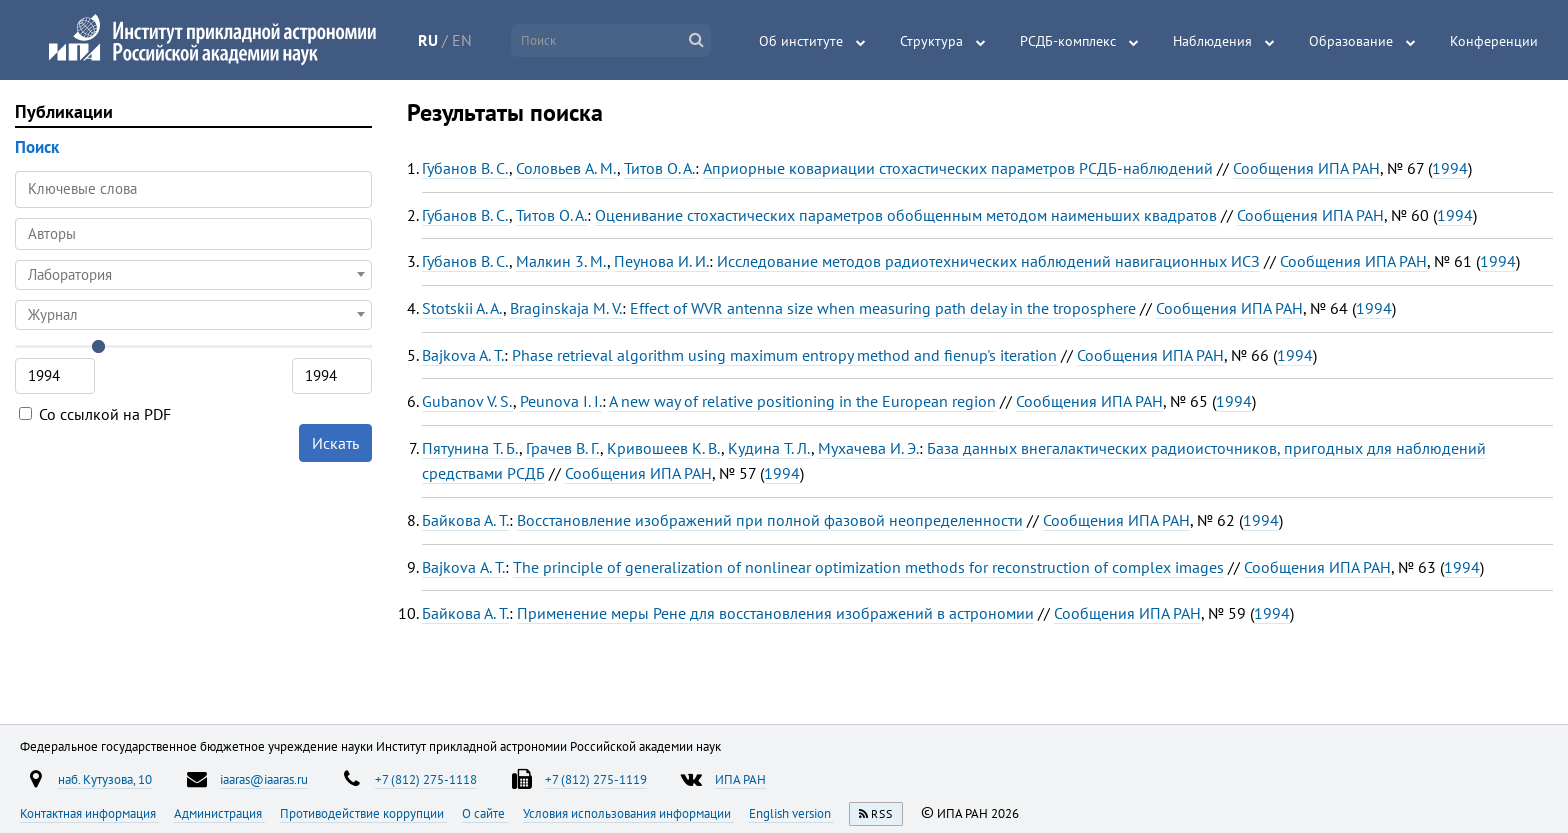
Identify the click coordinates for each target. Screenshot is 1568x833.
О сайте (485, 813)
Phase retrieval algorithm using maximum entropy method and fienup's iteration (784, 355)
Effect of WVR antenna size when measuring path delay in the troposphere (883, 308)
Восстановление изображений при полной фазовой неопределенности (770, 520)
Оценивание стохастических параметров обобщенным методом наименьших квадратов (906, 215)
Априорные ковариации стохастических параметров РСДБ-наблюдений (958, 168)
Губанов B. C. (465, 168)
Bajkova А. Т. (463, 567)
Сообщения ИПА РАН (1306, 168)
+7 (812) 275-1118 (426, 779)
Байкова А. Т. (465, 520)
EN (462, 40)
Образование (1351, 41)
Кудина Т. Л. (769, 448)
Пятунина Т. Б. (470, 448)
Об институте (801, 41)
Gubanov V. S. (467, 401)
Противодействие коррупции (363, 813)
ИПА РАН (740, 779)
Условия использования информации (628, 813)
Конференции (1494, 41)
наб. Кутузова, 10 (105, 779)
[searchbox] (193, 233)
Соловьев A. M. (566, 168)
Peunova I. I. (561, 401)
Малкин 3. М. (561, 261)
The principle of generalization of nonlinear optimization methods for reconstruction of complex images (868, 567)
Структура (931, 41)
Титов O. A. (659, 168)
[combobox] (193, 234)
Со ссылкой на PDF (95, 414)
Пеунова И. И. (661, 261)
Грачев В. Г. (563, 448)
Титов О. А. (551, 215)
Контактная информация (89, 813)
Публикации (64, 111)
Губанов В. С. (465, 215)
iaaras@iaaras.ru (264, 779)
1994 (1450, 168)
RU (428, 40)
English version (791, 813)
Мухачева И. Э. (868, 448)
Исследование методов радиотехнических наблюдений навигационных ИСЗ (988, 261)
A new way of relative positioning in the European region (802, 401)
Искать (335, 443)
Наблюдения (1212, 41)
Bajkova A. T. (463, 355)
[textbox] (193, 275)
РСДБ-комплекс (1068, 41)
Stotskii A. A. (462, 308)
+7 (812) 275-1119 (596, 779)
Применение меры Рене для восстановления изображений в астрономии (775, 613)
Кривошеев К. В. (664, 448)
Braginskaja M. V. (566, 308)
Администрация (219, 813)
